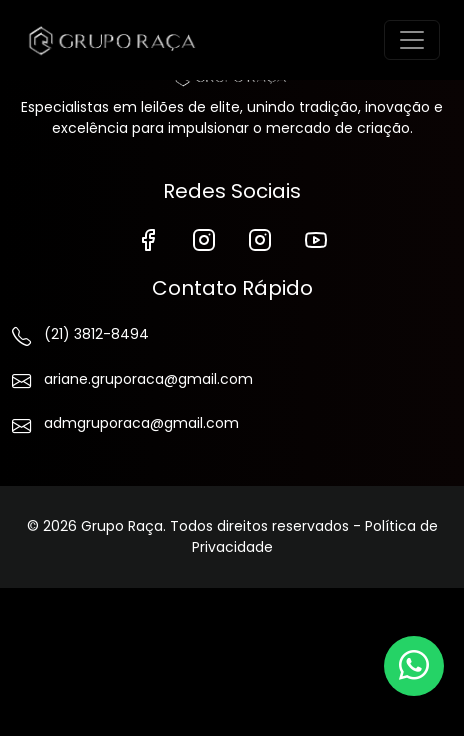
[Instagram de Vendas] (260, 238)
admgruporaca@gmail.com (125, 427)
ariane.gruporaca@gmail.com (132, 383)
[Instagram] (204, 238)
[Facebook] (148, 238)
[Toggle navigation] (412, 40)
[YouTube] (316, 238)
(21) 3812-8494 (80, 338)
